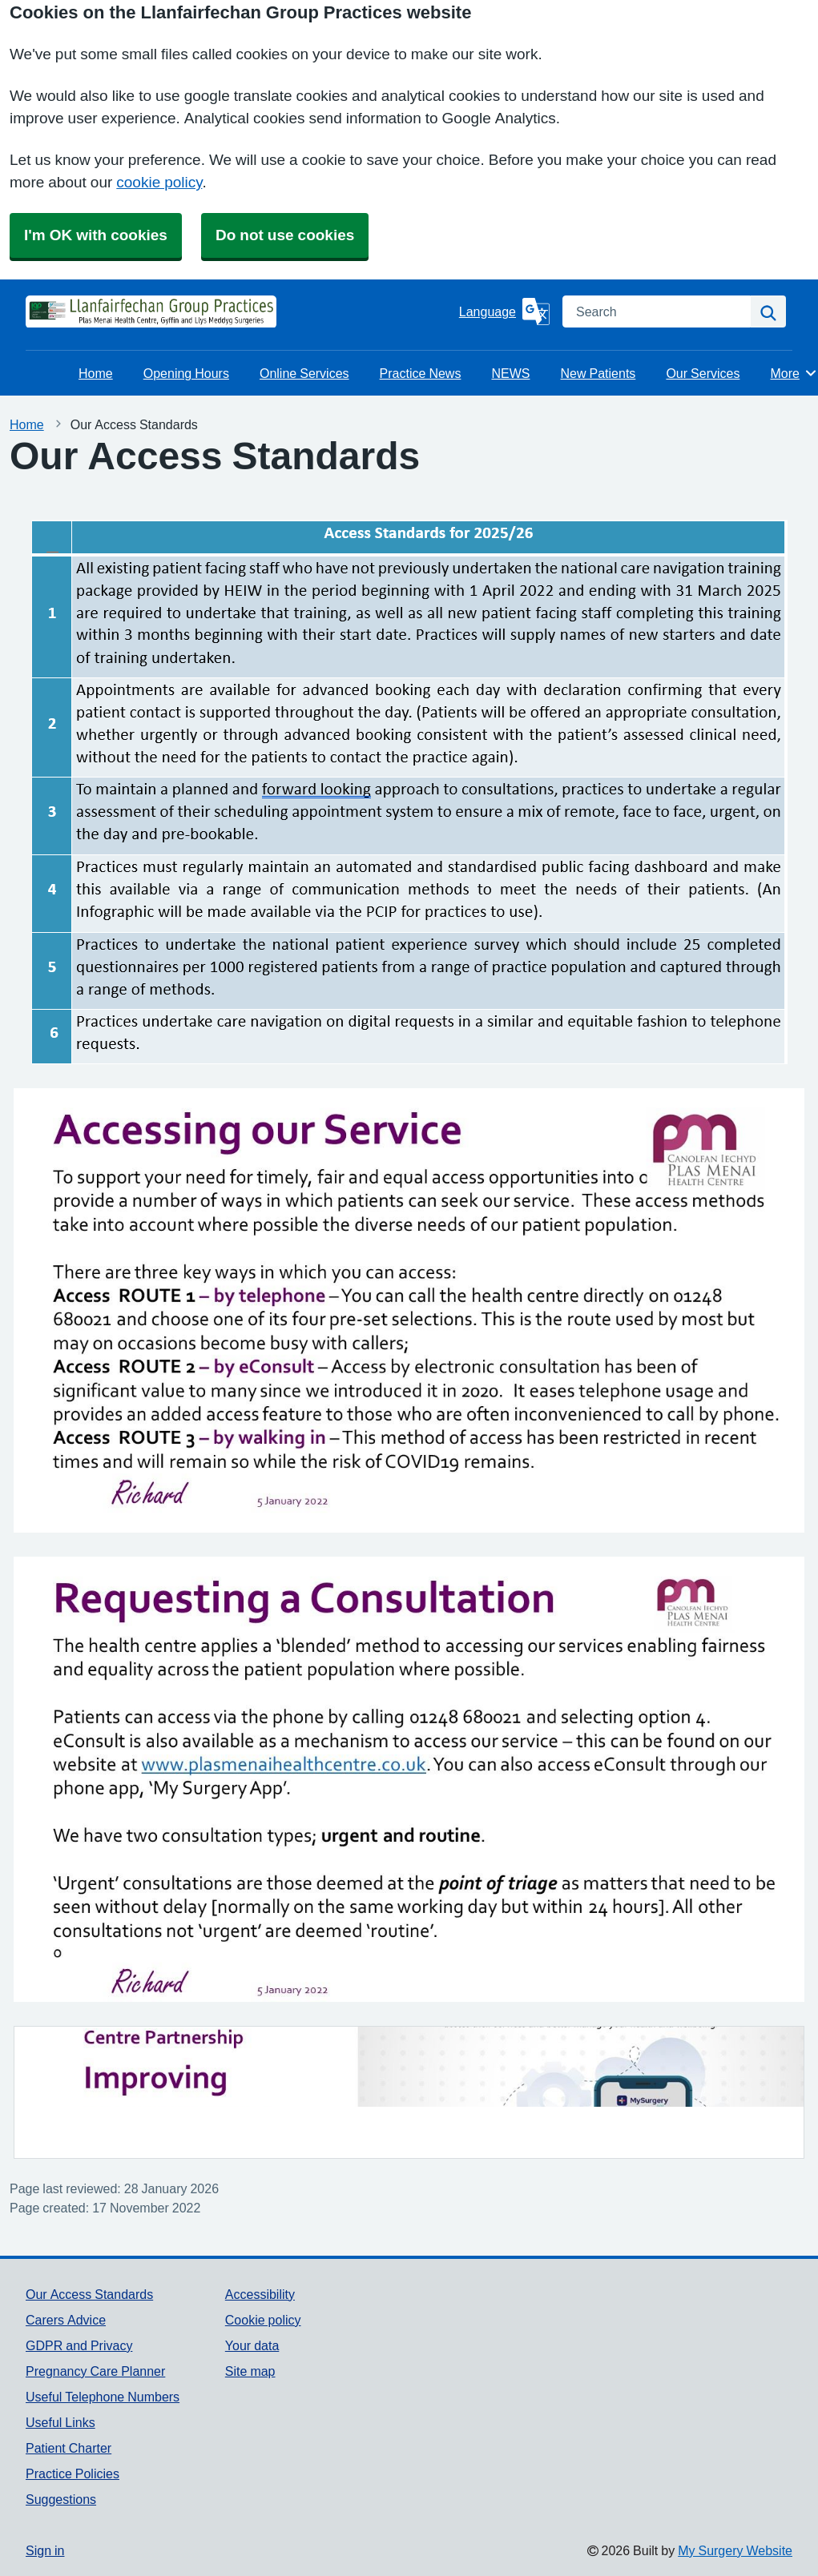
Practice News (420, 373)
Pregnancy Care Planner (95, 2371)
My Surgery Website (735, 2550)
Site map (250, 2371)
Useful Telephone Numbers (102, 2396)
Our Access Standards (89, 2294)
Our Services (702, 373)
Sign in (45, 2550)
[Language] (504, 311)
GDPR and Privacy (79, 2345)
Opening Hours (186, 373)
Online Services (304, 373)
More (793, 373)
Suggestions (61, 2499)
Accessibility (260, 2294)
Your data (252, 2345)
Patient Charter (68, 2447)
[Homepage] (66, 311)
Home (96, 373)
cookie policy (159, 182)
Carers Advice (66, 2319)
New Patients (598, 373)
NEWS (510, 373)
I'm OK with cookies (95, 235)
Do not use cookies (285, 235)
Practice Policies (72, 2473)
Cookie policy (263, 2319)
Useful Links (60, 2422)
